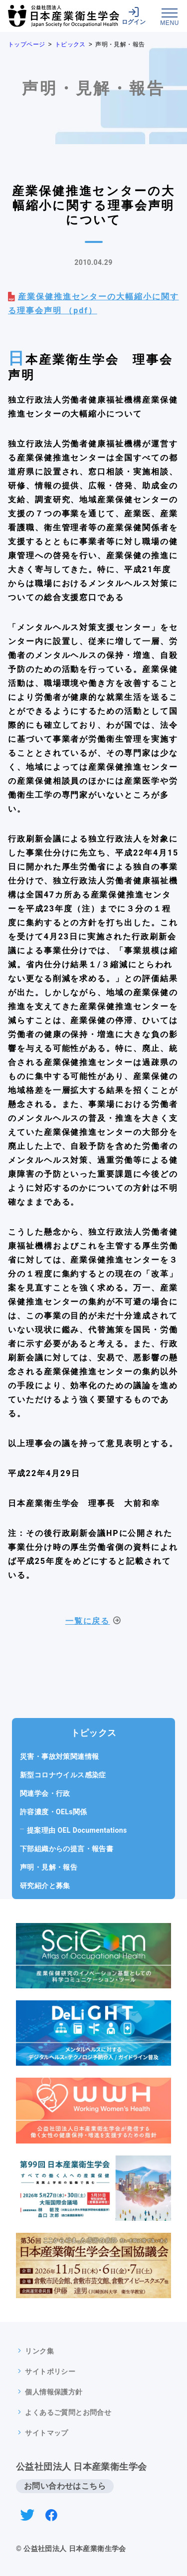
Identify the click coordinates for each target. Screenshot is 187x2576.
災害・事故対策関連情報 (59, 1756)
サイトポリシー (50, 2371)
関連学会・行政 (45, 1793)
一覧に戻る (87, 1621)
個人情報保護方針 (53, 2392)
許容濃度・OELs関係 (53, 1812)
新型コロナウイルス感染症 (63, 1775)
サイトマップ (46, 2433)
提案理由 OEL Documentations (80, 1830)
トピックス (70, 44)
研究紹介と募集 (45, 1886)
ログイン (133, 15)
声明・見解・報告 (48, 1867)
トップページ (26, 44)
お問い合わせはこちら (65, 2486)
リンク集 (39, 2351)
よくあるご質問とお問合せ (68, 2412)
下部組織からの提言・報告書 (66, 1849)
